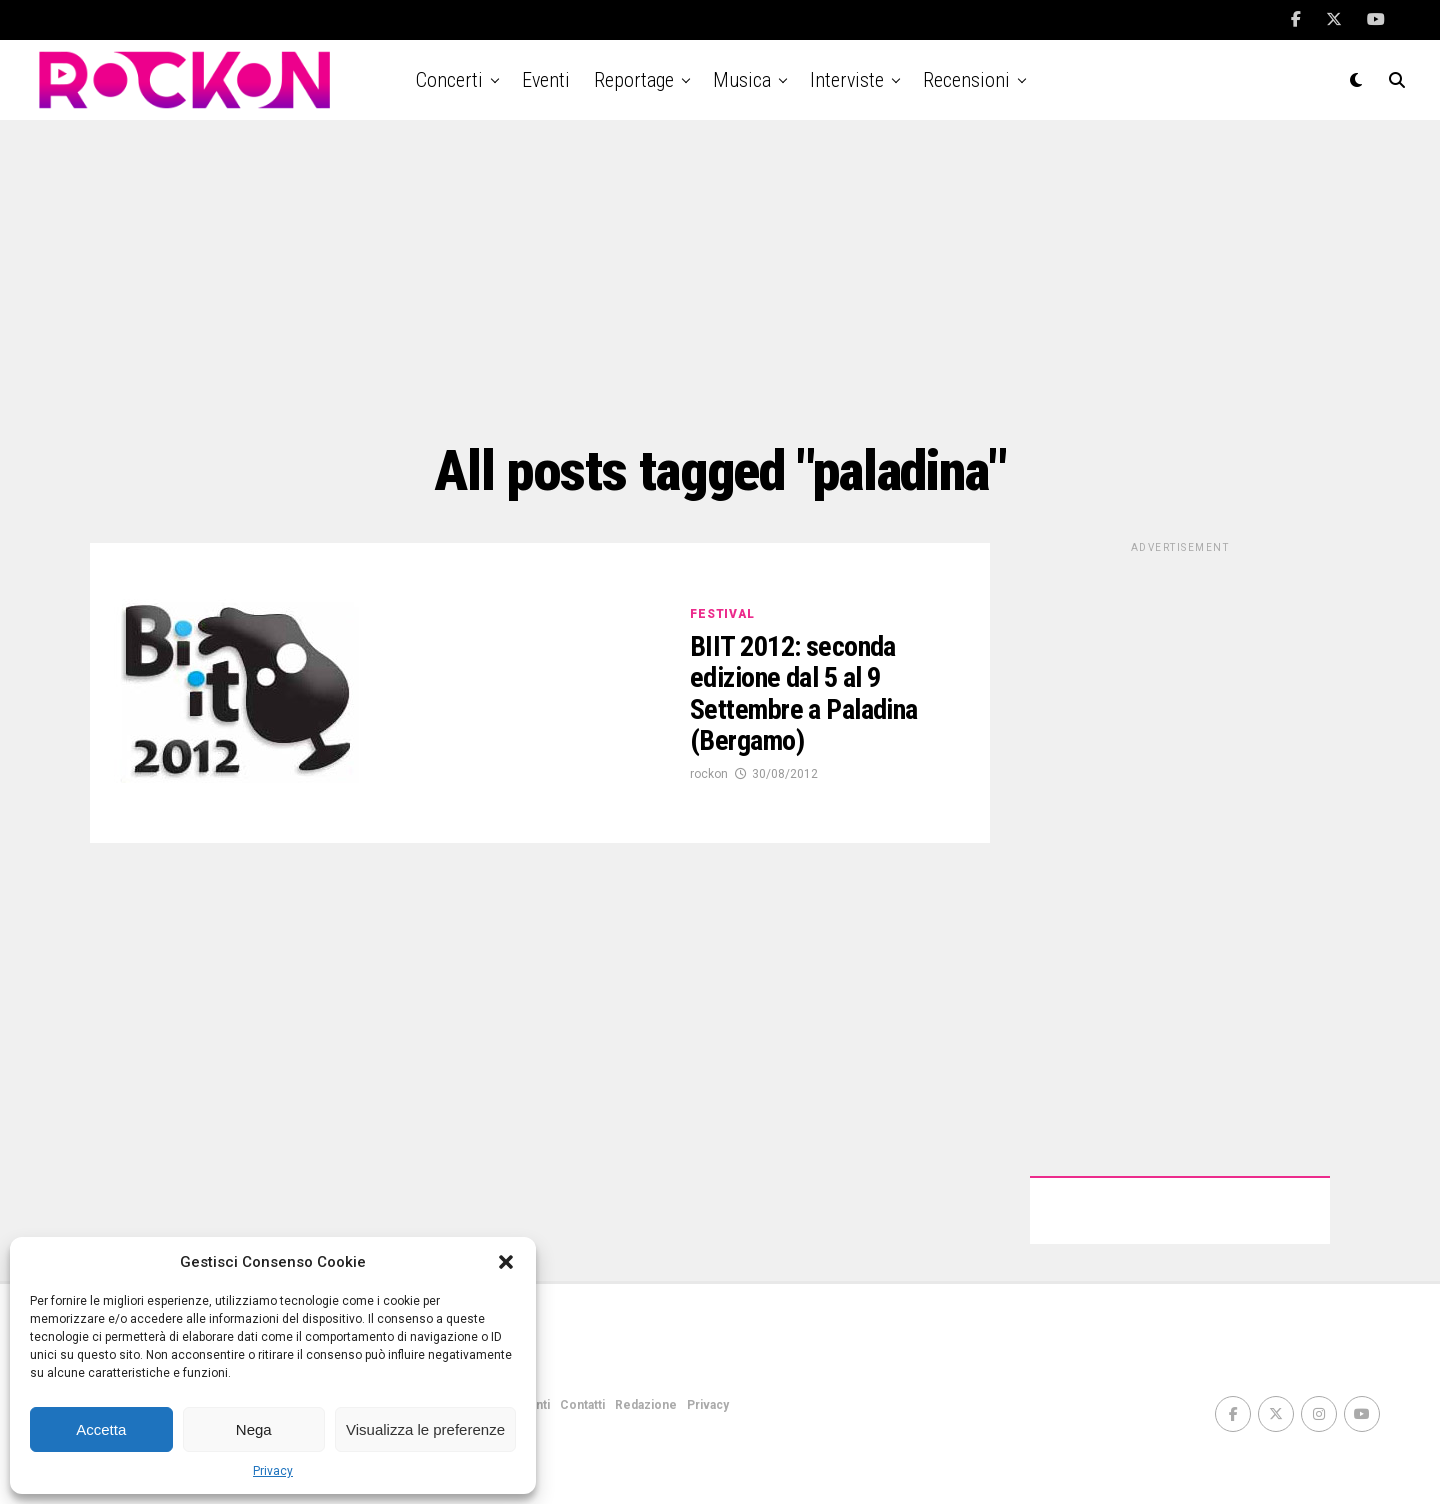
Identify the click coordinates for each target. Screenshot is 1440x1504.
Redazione (646, 1405)
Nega (254, 1429)
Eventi (546, 80)
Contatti (582, 1405)
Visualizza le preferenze (425, 1429)
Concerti (449, 80)
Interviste (847, 80)
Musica (742, 80)
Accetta (101, 1429)
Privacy (273, 1471)
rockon (709, 774)
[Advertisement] (720, 280)
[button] (506, 1262)
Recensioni (966, 80)
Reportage (634, 80)
